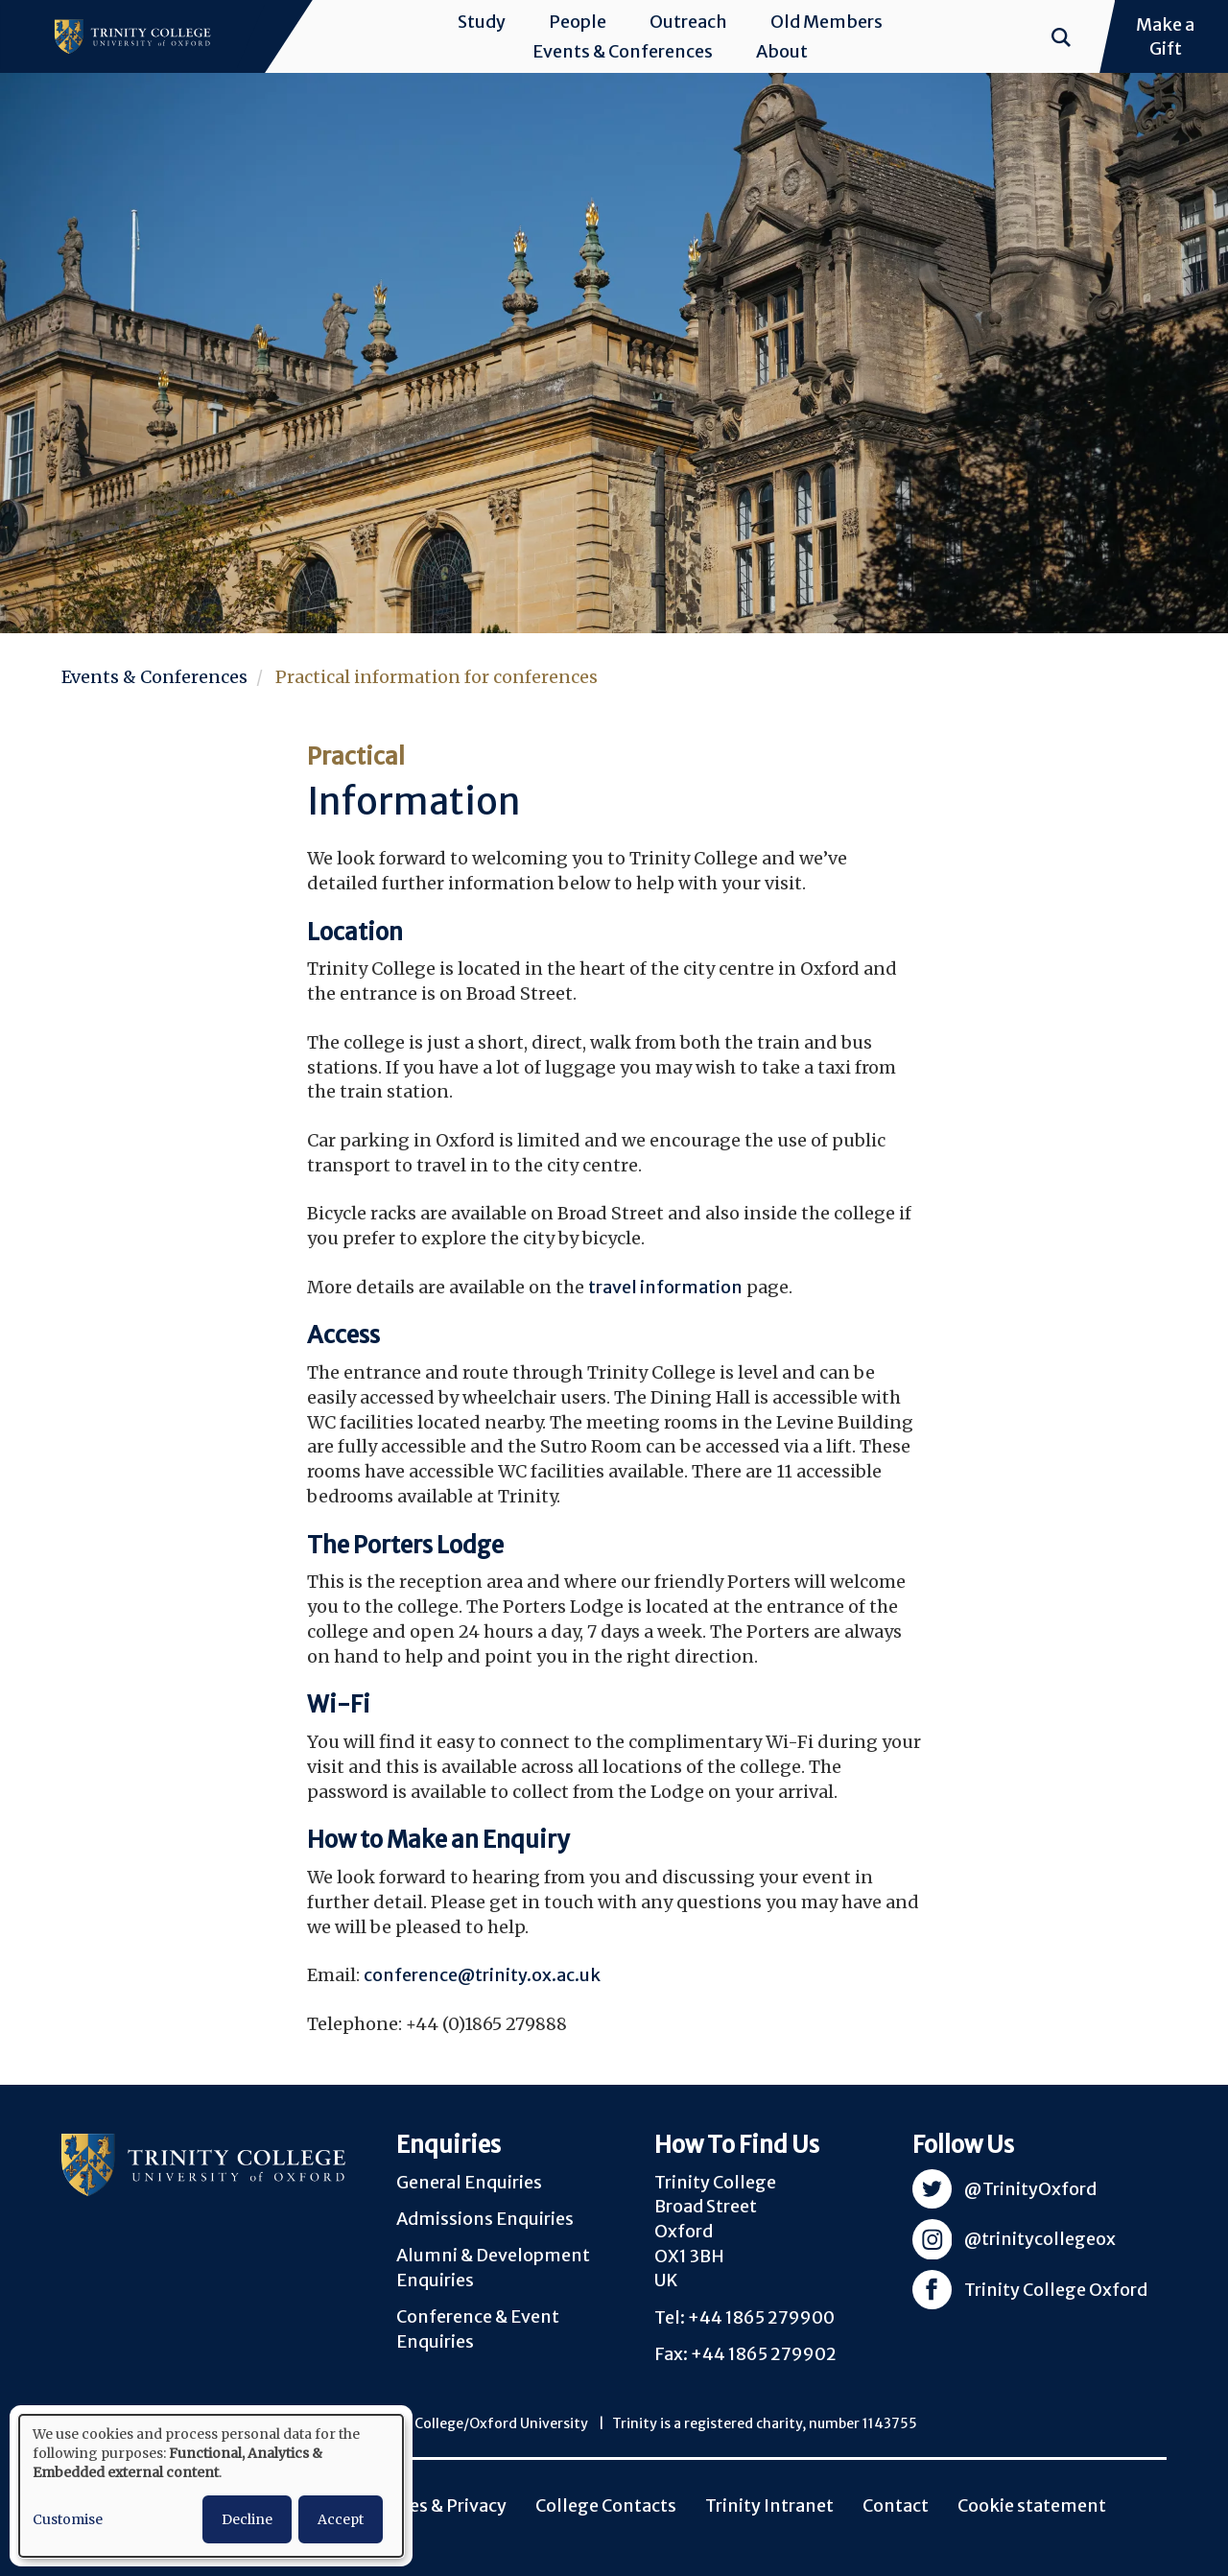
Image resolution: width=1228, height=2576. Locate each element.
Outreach (688, 22)
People (577, 22)
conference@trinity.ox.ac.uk (482, 1975)
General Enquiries (469, 2182)
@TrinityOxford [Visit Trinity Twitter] (1030, 2189)
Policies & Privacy (435, 2505)
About (782, 51)
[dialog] (211, 2486)
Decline (247, 2519)
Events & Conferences (622, 51)
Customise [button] (68, 2519)
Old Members (826, 22)
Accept (341, 2519)
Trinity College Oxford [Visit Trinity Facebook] (1055, 2290)
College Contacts (605, 2505)
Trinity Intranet (769, 2505)
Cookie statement (1031, 2505)
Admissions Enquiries (485, 2219)
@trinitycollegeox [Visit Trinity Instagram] (1040, 2239)
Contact (895, 2505)
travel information (665, 1287)
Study (482, 22)
